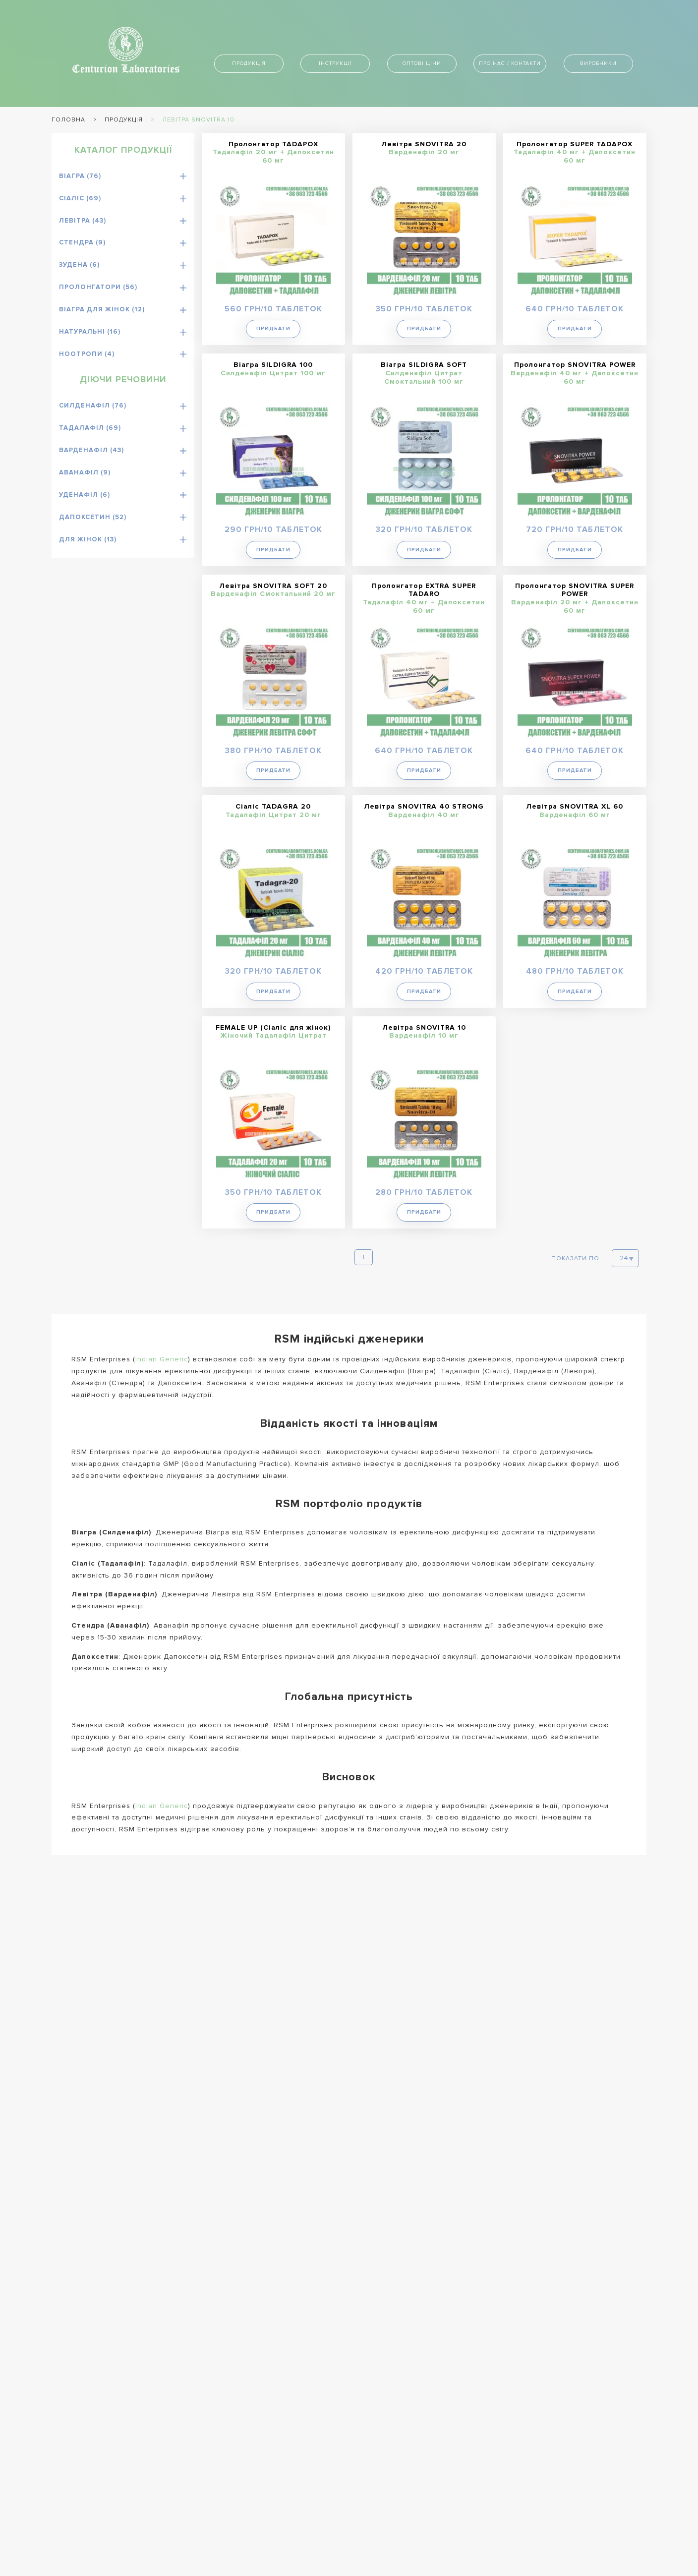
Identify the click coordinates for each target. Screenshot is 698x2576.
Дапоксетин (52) (92, 517)
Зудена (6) (79, 265)
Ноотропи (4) (87, 354)
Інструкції (335, 63)
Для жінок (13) (87, 539)
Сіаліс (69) (80, 198)
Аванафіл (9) (85, 472)
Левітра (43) (82, 221)
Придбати (273, 328)
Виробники (598, 63)
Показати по (575, 1257)
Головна (68, 119)
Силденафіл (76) (92, 406)
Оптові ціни (422, 63)
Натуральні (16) (89, 332)
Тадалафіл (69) (90, 428)
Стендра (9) (82, 242)
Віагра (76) (80, 176)
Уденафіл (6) (84, 495)
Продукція (249, 63)
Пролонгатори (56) (98, 287)
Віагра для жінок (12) (102, 309)
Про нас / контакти (510, 63)
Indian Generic (161, 1358)
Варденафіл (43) (91, 450)
